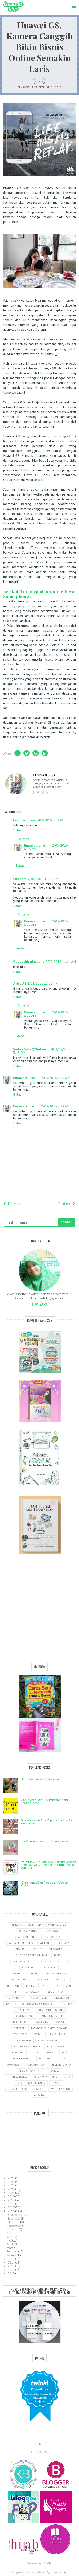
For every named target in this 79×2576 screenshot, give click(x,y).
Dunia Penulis (55, 1973)
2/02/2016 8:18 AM (50, 820)
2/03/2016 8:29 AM (55, 1078)
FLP (15, 1991)
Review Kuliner (45, 2076)
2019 (11, 2200)
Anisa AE (19, 983)
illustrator (56, 1991)
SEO (67, 2076)
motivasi (17, 2028)
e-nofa (43, 1979)
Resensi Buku (61, 2064)
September (14, 2225)
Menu (72, 3)
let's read (22, 2009)
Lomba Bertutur (50, 2009)
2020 (11, 2196)
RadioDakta (35, 2064)
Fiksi (46, 1985)
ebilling (61, 1979)
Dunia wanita (20, 1979)
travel (39, 2089)
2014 (11, 2262)
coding (27, 1967)
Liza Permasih (24, 820)
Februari (12, 2251)
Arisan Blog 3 (28, 1937)
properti (45, 2058)
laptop (67, 2003)
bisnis (37, 1949)
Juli (9, 2233)
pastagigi (24, 2040)
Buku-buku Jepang (51, 1961)
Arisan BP (53, 1937)
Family (31, 1985)
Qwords (13, 2064)
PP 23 (34, 2052)
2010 (11, 2273)
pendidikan (55, 2046)
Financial (64, 1985)
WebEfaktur (60, 2089)
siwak (56, 2082)
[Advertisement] (39, 1613)
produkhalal (22, 2058)
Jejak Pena (16, 1997)
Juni (10, 2236)
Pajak (38, 2034)
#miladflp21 (57, 1924)
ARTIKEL (45, 1943)
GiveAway (32, 1991)
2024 (11, 2181)
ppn (65, 2052)
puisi (63, 2058)
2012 (11, 2270)
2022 (11, 2189)
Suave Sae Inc (59, 2572)
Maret (11, 2247)
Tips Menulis (17, 2089)
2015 (11, 2258)
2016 (11, 2211)
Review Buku (17, 2076)
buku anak (21, 1961)
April (10, 2244)
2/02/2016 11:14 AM (61, 961)
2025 (11, 2178)
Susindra (20, 879)
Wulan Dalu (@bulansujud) (33, 1049)
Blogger (56, 1949)
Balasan (23, 839)
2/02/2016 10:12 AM (43, 879)
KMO (9, 2003)
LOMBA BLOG (24, 2016)
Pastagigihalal (49, 2040)
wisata (39, 2095)
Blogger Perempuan (31, 1955)
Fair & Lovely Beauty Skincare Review (45, 1841)
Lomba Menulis (51, 2016)
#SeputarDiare (29, 1930)
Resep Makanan (30, 2070)
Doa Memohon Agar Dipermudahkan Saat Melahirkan (48, 1822)
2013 (11, 2266)
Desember (14, 2214)
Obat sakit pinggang (28, 961)
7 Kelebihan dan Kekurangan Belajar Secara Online (44, 1801)
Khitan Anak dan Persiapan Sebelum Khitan (44, 1884)
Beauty (20, 1949)
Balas (17, 830)
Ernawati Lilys (35, 845)
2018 (11, 2203)
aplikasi (53, 1930)
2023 (11, 2185)
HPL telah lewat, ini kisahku (40, 1779)
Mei (9, 2240)
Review (39, 81)
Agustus (13, 2229)
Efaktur (13, 1985)
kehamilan (39, 1997)
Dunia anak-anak (25, 1973)
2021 (11, 2192)
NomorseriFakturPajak (49, 2028)
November (14, 2218)
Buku (58, 1955)
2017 (11, 2207)
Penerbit (17, 2052)
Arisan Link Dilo (21, 1943)
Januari (12, 2255)
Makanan (20, 2022)
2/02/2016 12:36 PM (42, 983)
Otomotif (19, 2034)
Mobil (60, 2022)
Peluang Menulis (27, 2046)
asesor (64, 1943)
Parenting (58, 2034)
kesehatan (62, 1997)
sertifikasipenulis (31, 2082)
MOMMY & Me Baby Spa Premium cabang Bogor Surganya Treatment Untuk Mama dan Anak (48, 1864)
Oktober (13, 2222)
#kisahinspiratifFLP (26, 1924)
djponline (48, 1967)
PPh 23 (50, 2052)
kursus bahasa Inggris (37, 2003)
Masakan (41, 2022)
